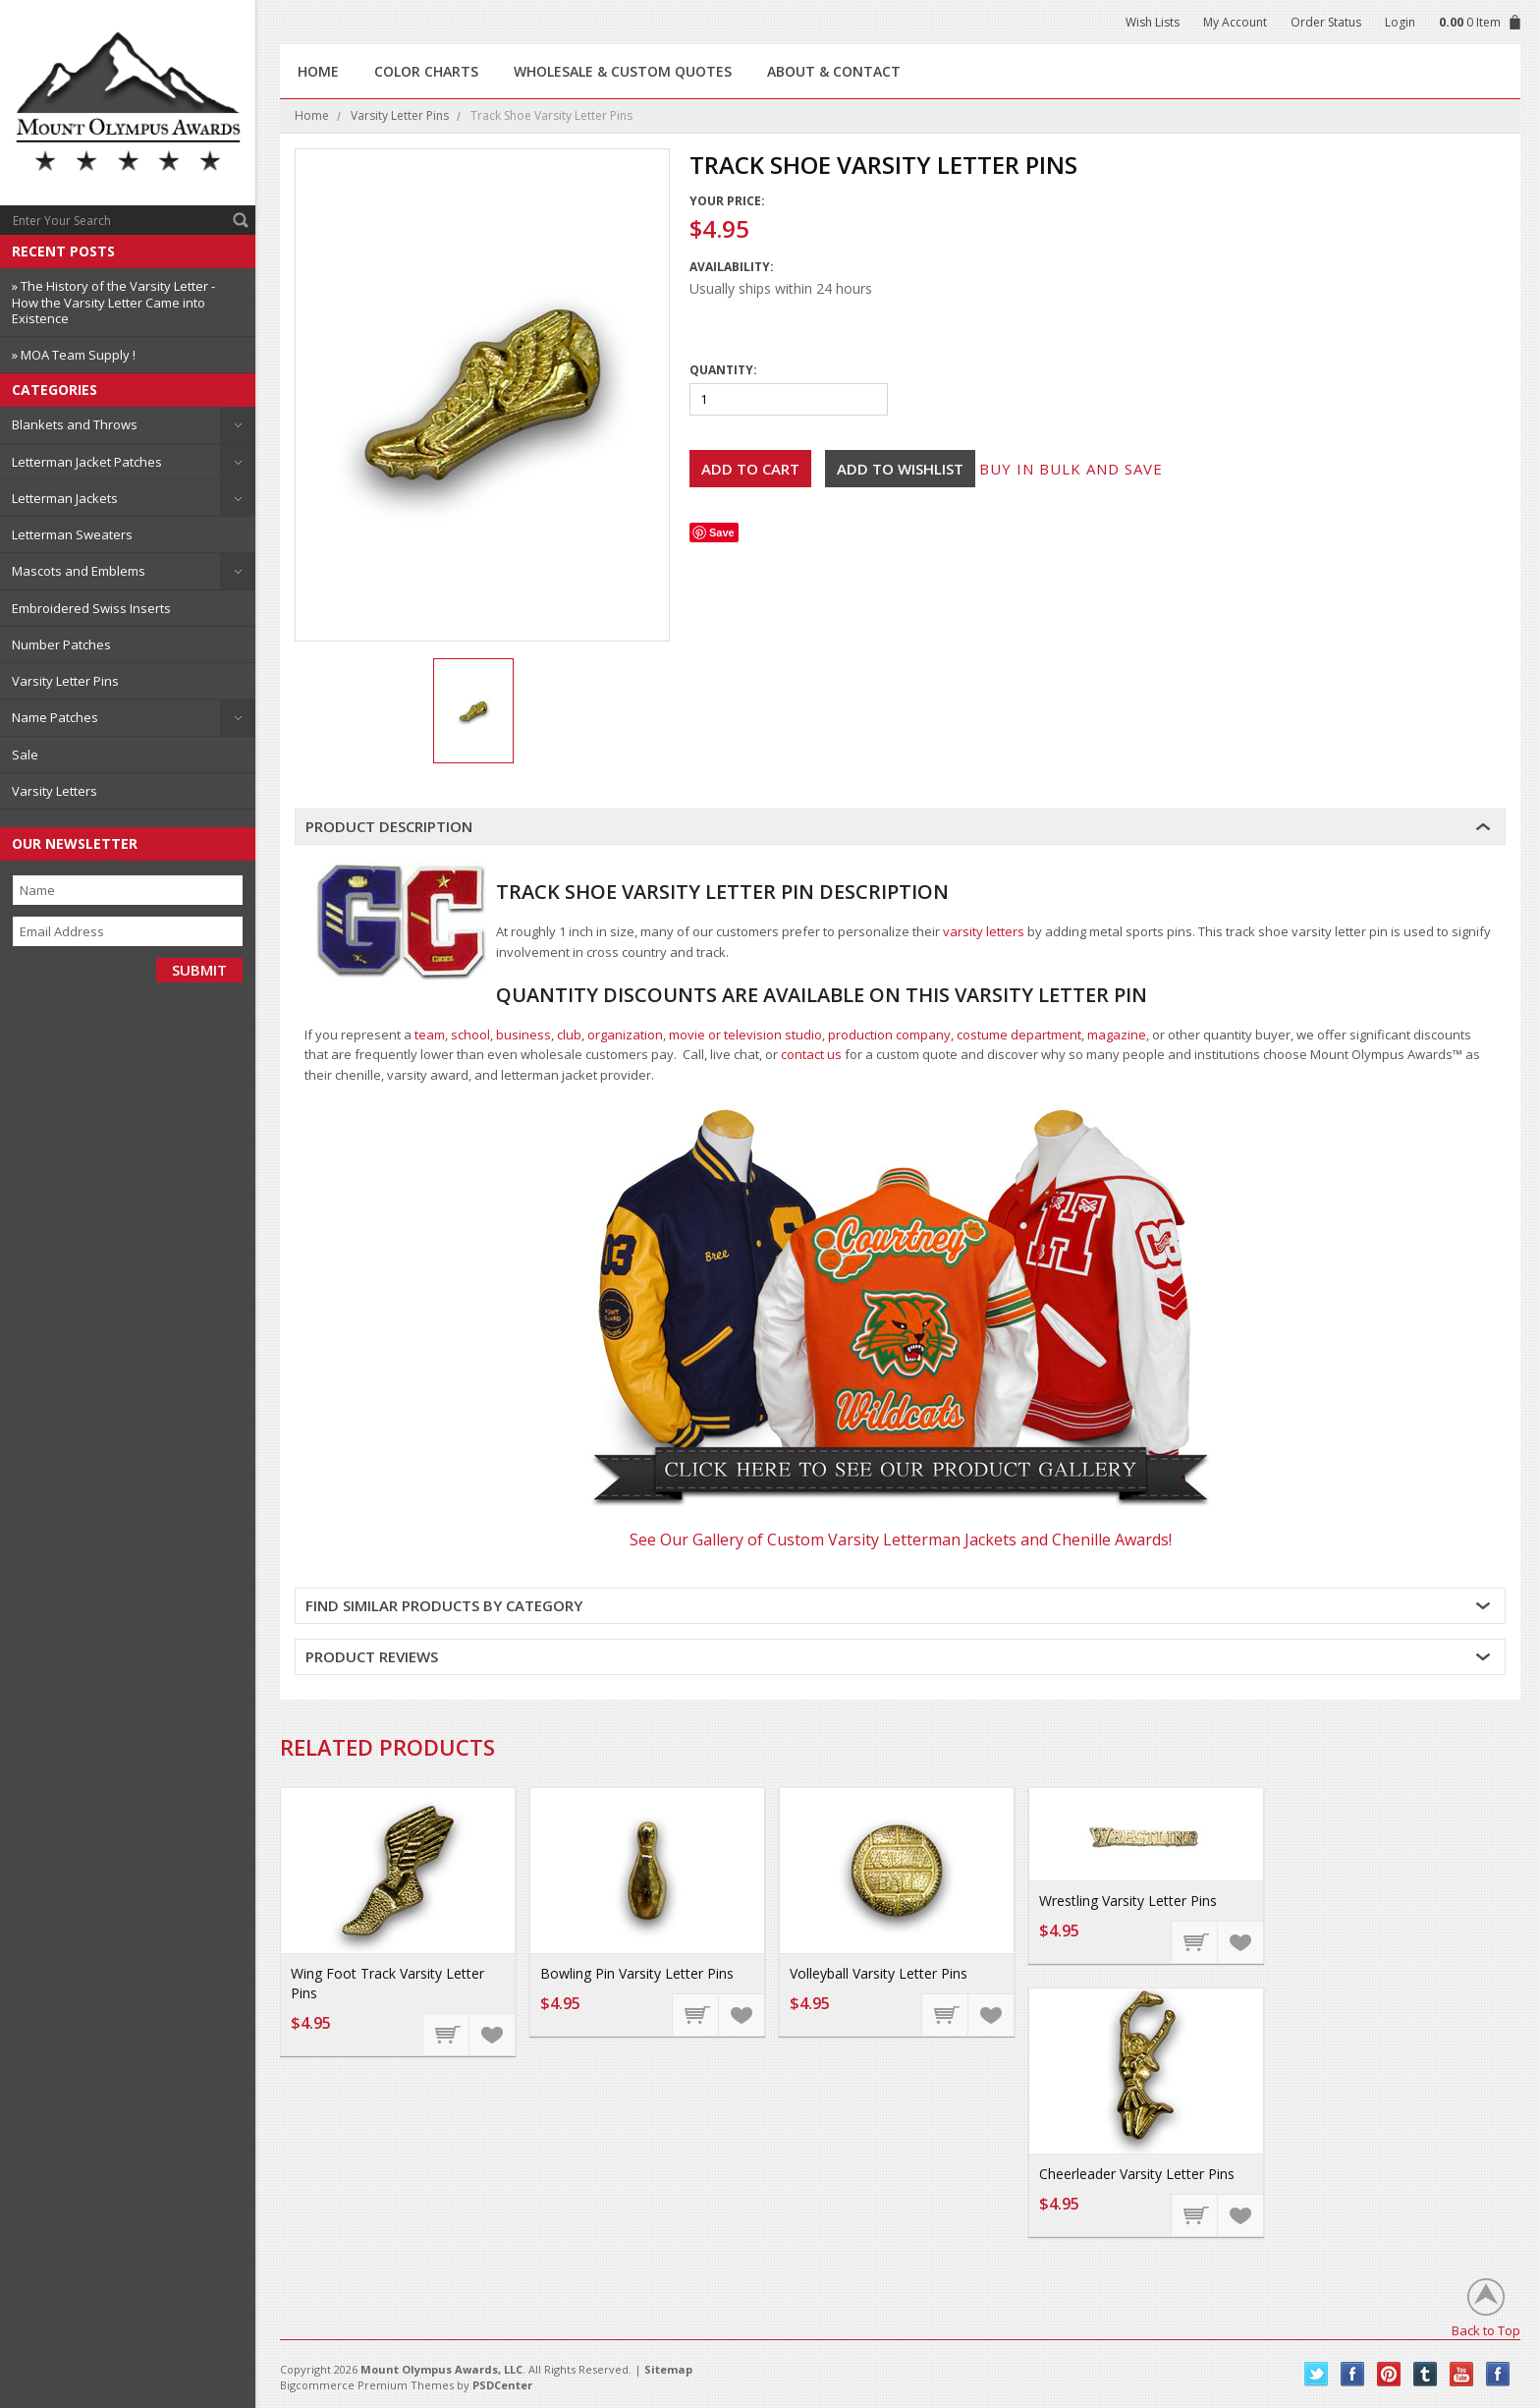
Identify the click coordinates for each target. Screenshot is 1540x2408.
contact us (811, 1054)
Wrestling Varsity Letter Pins (1128, 1900)
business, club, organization (579, 1034)
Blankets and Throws (75, 424)
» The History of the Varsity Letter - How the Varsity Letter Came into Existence (113, 302)
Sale (25, 754)
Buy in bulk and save (1071, 468)
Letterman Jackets (65, 498)
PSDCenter (502, 2385)
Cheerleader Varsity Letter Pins (1137, 2173)
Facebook (1353, 2374)
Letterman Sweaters (72, 534)
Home (312, 115)
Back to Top (1486, 2330)
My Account (1235, 22)
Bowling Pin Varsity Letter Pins (637, 1973)
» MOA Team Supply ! (74, 355)
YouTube (1462, 2374)
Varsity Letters (54, 791)
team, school (452, 1034)
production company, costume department (954, 1034)
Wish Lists (1153, 22)
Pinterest (1389, 2374)
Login (1400, 22)
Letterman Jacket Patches (87, 462)
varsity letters (983, 931)
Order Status (1326, 22)
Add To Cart (446, 2033)
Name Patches (55, 717)
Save (722, 532)
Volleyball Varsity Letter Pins (878, 1973)
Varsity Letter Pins (65, 681)
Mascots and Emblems (78, 571)
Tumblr (1425, 2374)
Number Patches (61, 644)
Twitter (1316, 2374)
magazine (1116, 1034)
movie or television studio (745, 1034)
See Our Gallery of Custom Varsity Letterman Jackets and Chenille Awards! (901, 1539)
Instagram (1498, 2374)
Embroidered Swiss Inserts (91, 608)
